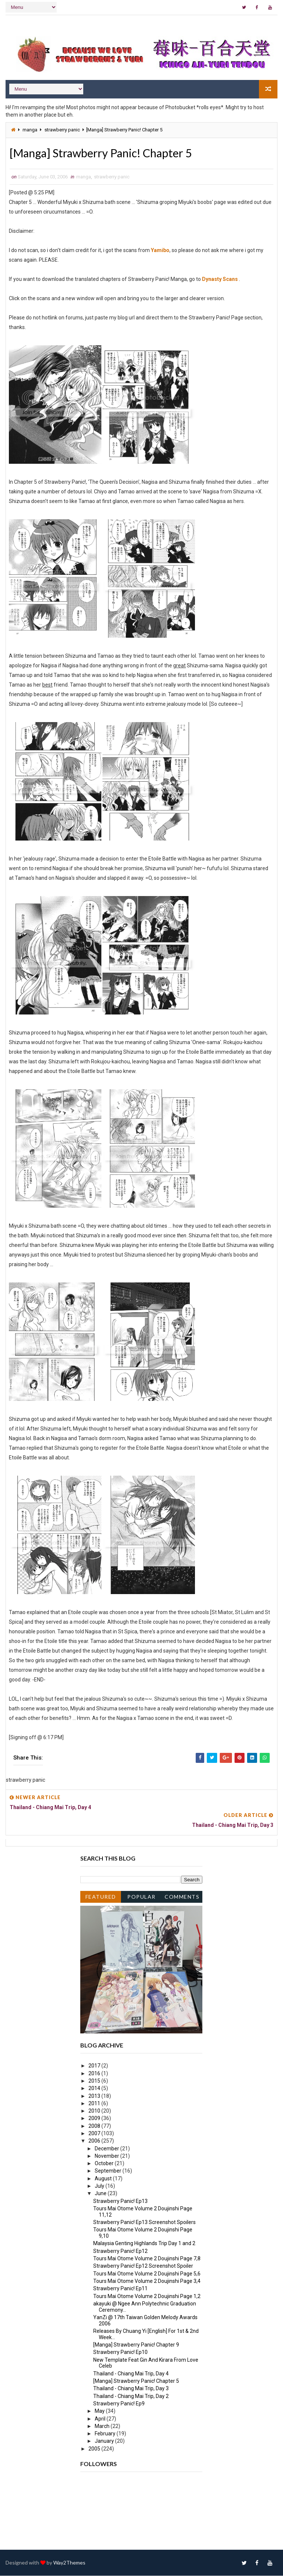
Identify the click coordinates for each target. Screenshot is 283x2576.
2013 (94, 2096)
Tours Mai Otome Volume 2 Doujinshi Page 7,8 (147, 2259)
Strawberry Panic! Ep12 (120, 2251)
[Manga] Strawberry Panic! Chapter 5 (136, 2381)
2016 (94, 2074)
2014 (94, 2089)
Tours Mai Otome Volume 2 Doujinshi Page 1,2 (147, 2297)
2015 (94, 2081)
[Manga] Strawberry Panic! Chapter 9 (136, 2345)
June (101, 2194)
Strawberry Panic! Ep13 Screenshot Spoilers (144, 2223)
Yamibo (160, 251)
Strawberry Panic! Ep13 (120, 2201)
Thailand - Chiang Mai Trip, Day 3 (131, 2389)
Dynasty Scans (220, 279)
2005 (94, 2449)
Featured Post (100, 1898)
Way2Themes (69, 2563)
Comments (182, 1897)
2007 (94, 2134)
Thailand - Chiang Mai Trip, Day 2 (131, 2396)
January (105, 2441)
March (103, 2426)
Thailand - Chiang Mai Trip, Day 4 (131, 2374)
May (100, 2411)
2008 (94, 2126)
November (107, 2156)
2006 (94, 2141)
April (101, 2419)
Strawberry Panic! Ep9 (119, 2404)
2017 (94, 2066)
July (100, 2186)
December (107, 2149)
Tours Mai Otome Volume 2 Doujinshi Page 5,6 (147, 2274)
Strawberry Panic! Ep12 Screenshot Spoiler (143, 2266)
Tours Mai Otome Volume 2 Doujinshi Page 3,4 (147, 2281)
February (106, 2434)
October (105, 2164)
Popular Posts (141, 1898)
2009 (94, 2118)
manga (30, 130)
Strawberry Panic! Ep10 (120, 2352)
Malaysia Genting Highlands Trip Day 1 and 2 (144, 2244)
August (104, 2179)
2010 (94, 2111)
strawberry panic (62, 130)
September (108, 2171)
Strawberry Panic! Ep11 (120, 2289)
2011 (94, 2104)
